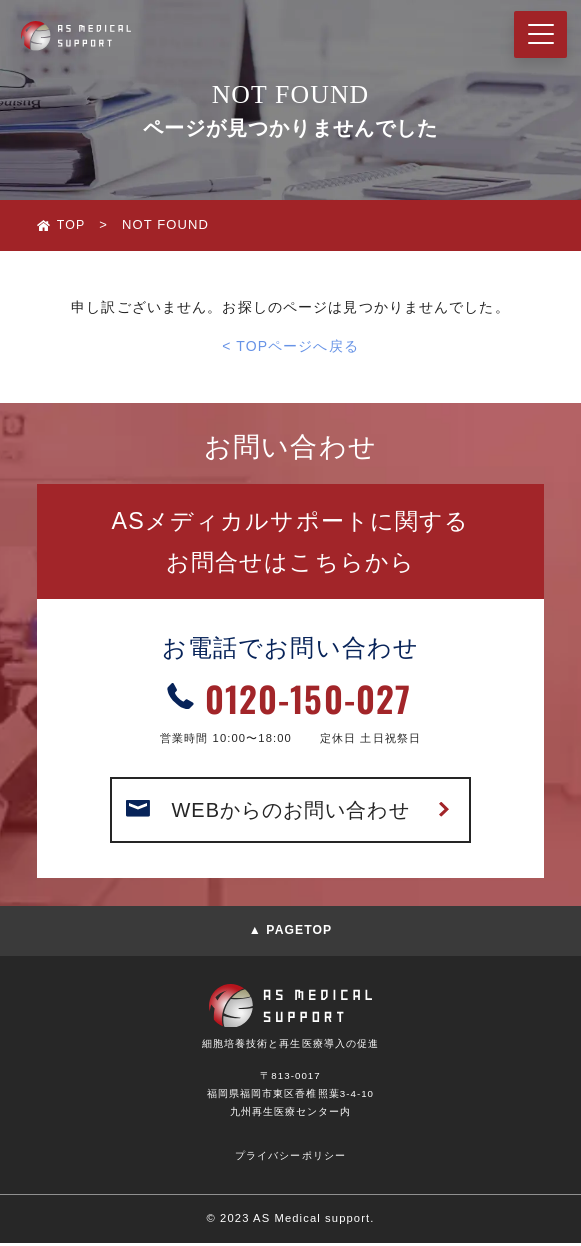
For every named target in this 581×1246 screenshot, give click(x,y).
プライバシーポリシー (290, 1158)
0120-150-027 (308, 698)
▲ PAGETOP (291, 934)
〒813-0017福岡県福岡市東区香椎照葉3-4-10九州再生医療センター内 (291, 1096)
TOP (72, 224)
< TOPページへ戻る (290, 346)
